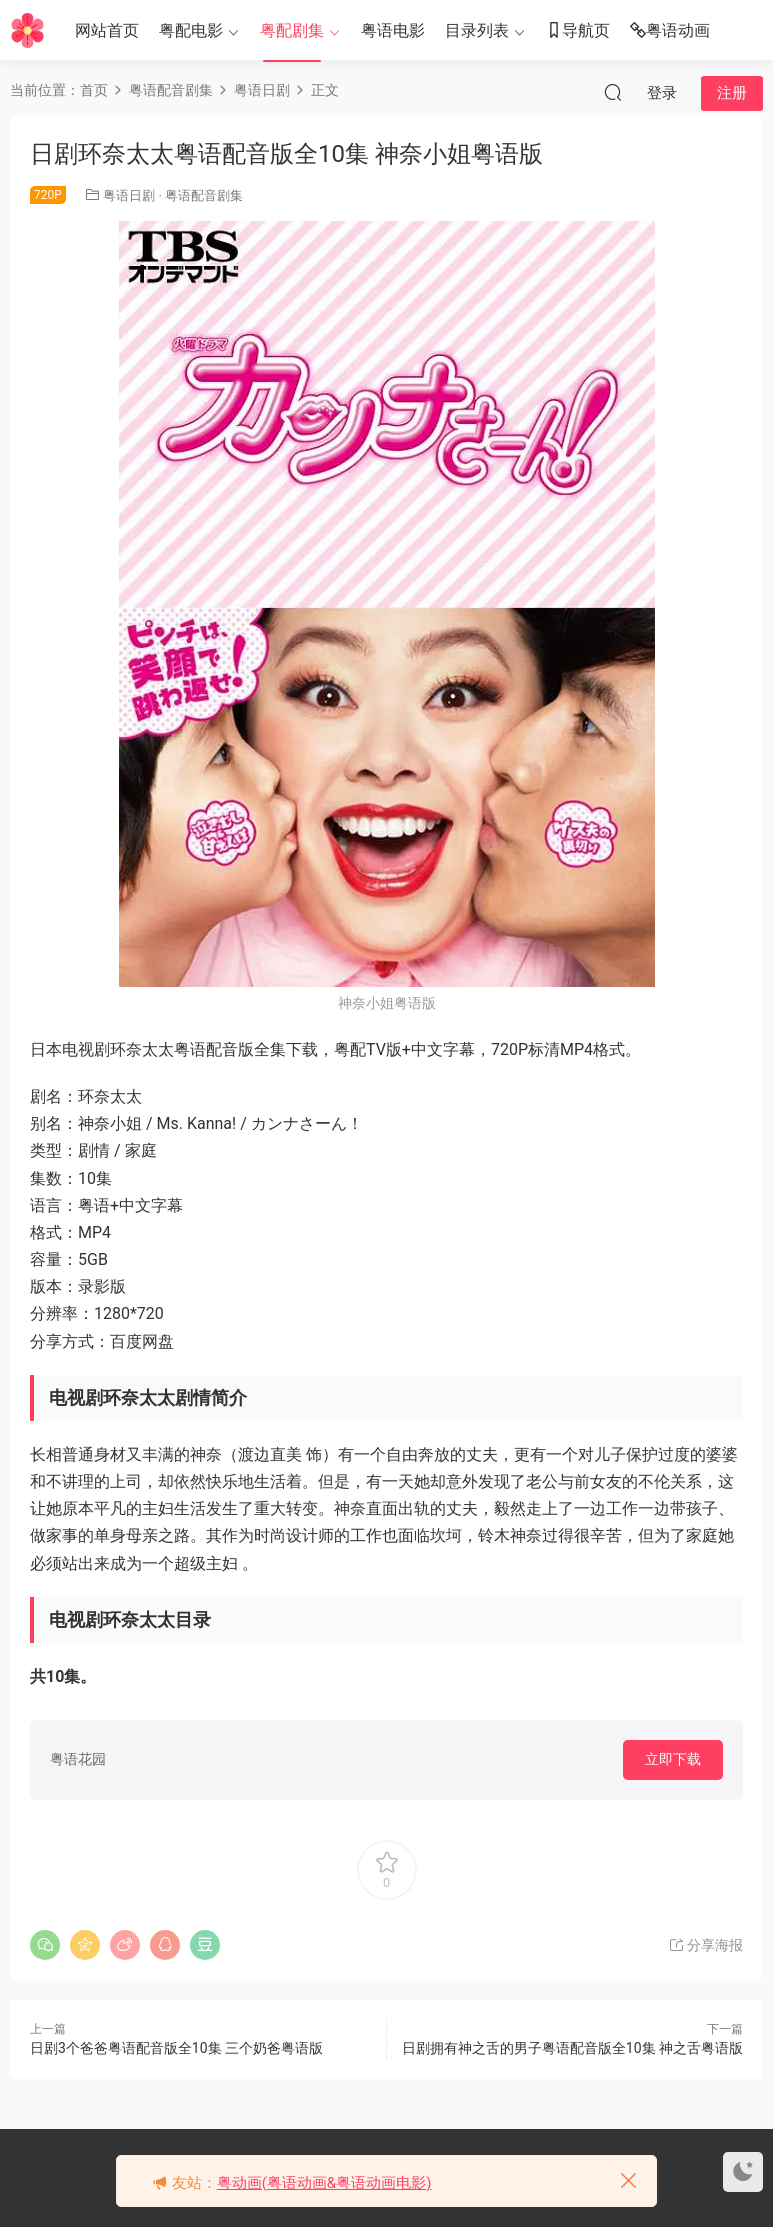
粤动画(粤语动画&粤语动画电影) (324, 2183)
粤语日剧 (129, 195)
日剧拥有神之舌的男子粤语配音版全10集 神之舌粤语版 (572, 2048)
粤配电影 (191, 30)
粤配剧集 (292, 30)
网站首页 (107, 30)
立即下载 (673, 1759)
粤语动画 (670, 31)
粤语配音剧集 (204, 195)
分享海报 (705, 1945)
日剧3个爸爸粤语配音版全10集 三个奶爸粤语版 (176, 2048)
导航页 (578, 31)
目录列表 (477, 30)
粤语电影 (393, 30)
